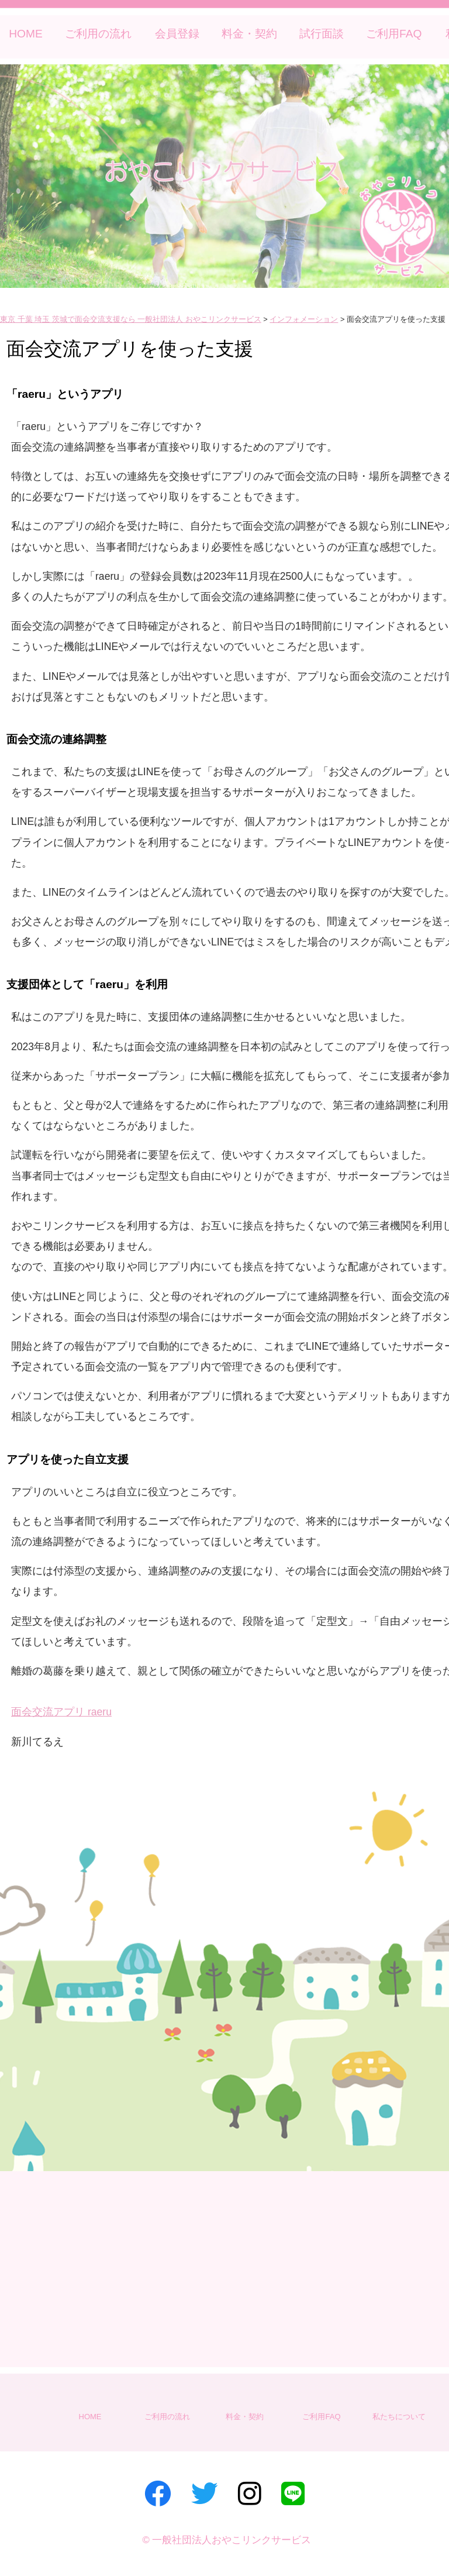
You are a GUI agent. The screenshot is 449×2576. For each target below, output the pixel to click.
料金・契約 (249, 33)
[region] (224, 176)
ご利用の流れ (98, 33)
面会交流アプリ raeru (61, 1712)
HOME (26, 33)
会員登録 (177, 33)
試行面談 (321, 33)
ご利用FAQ (394, 33)
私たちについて (399, 2416)
